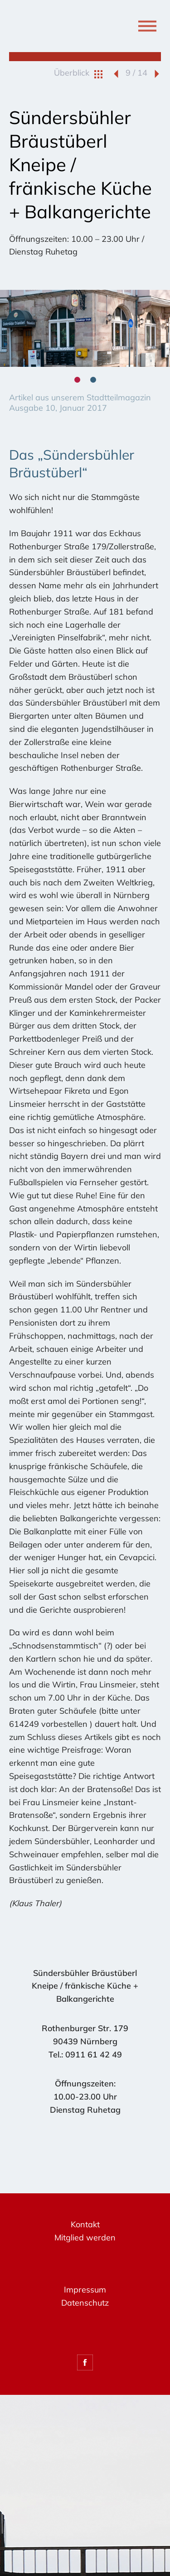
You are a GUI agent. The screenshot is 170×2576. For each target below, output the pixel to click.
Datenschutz (85, 2302)
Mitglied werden (85, 2237)
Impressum (85, 2289)
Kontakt (85, 2224)
